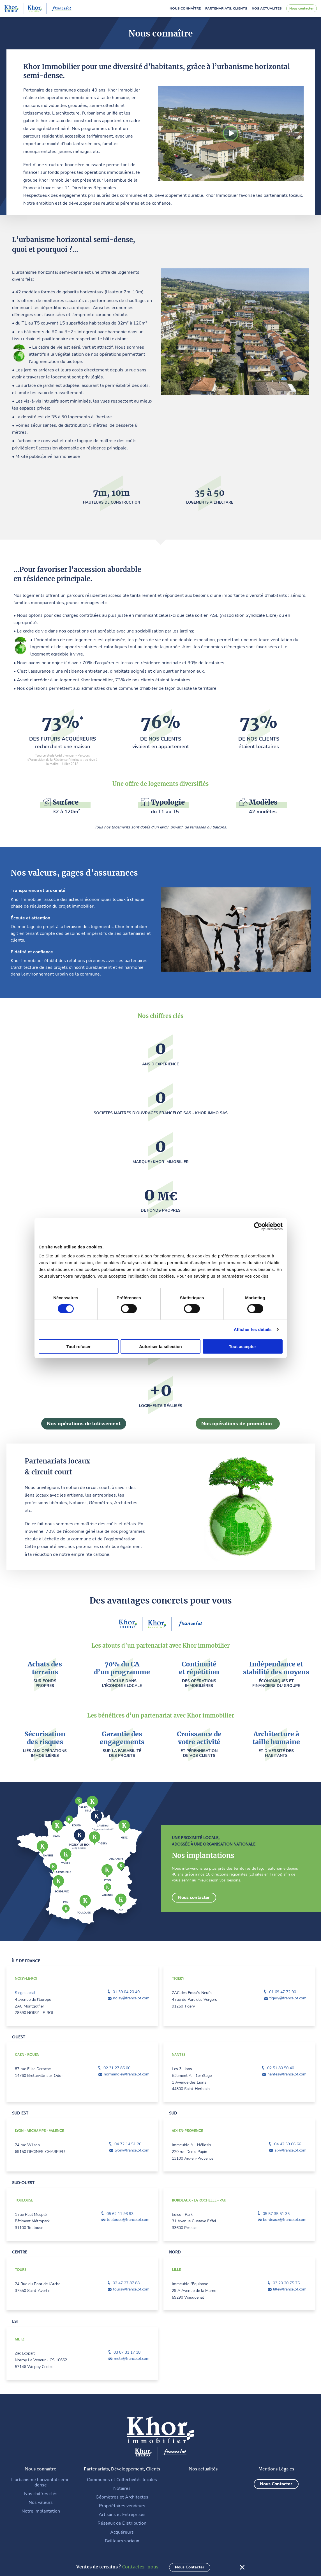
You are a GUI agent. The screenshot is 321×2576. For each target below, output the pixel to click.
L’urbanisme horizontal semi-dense (40, 2482)
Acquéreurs (122, 2532)
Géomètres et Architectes (122, 2497)
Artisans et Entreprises (122, 2514)
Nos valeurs (41, 2502)
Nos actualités (267, 8)
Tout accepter (242, 1346)
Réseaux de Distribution (122, 2523)
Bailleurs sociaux (122, 2540)
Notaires (122, 2488)
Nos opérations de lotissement (84, 1423)
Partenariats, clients (226, 8)
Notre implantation (41, 2511)
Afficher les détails (253, 1329)
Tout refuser (78, 1346)
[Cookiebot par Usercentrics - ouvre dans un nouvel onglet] (258, 1226)
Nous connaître (185, 8)
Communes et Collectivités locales (122, 2479)
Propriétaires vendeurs (122, 2505)
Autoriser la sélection (160, 1346)
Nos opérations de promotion (236, 1423)
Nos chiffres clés (40, 2493)
